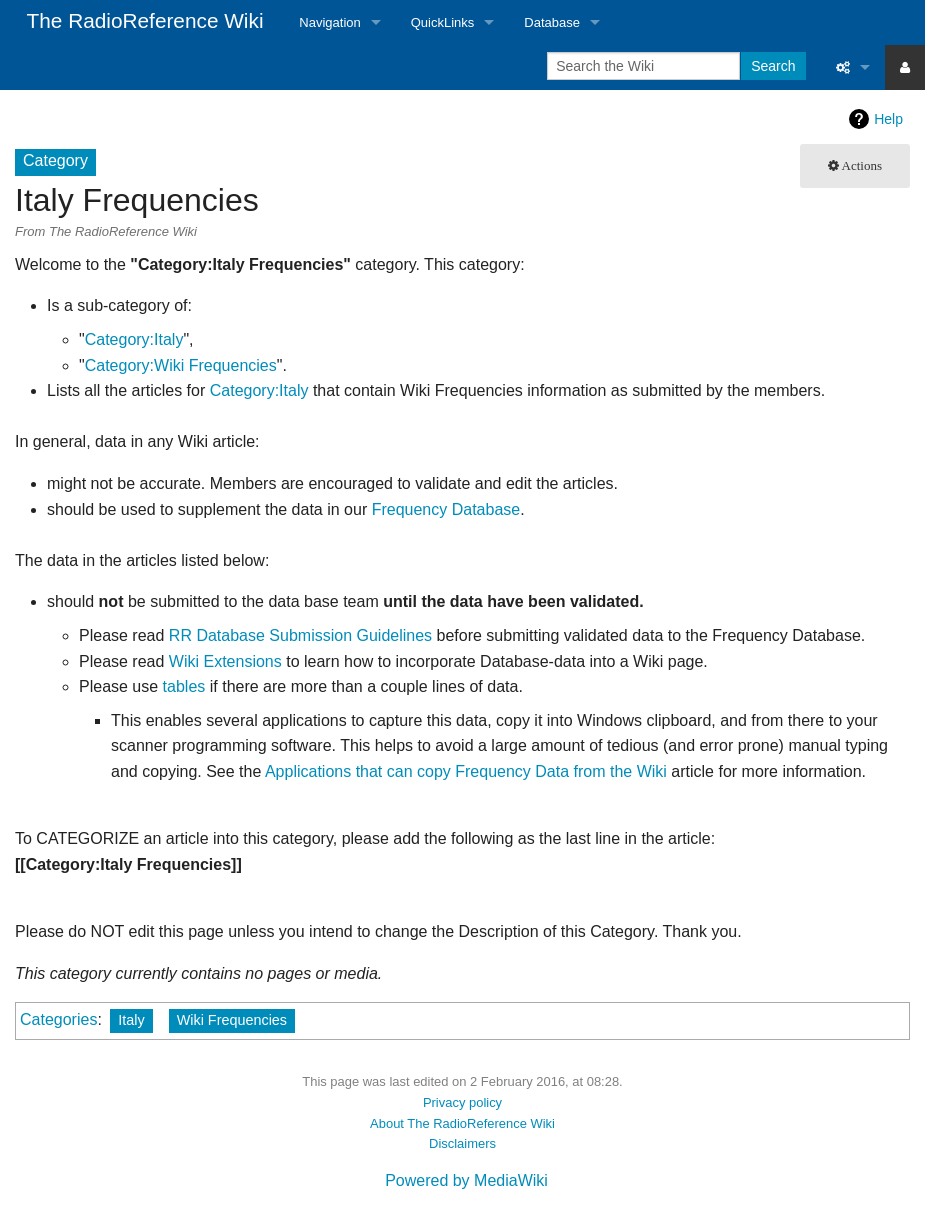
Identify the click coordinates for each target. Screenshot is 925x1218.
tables (184, 686)
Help (888, 119)
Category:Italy (134, 339)
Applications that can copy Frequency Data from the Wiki (466, 771)
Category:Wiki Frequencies (181, 365)
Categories (58, 1019)
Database (552, 22)
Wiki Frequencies (232, 1020)
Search (773, 66)
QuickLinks (443, 22)
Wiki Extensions (225, 661)
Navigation (329, 22)
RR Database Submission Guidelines (300, 635)
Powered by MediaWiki (466, 1180)
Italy (131, 1020)
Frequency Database (446, 509)
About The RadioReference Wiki (462, 1123)
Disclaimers (462, 1143)
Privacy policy (462, 1102)
